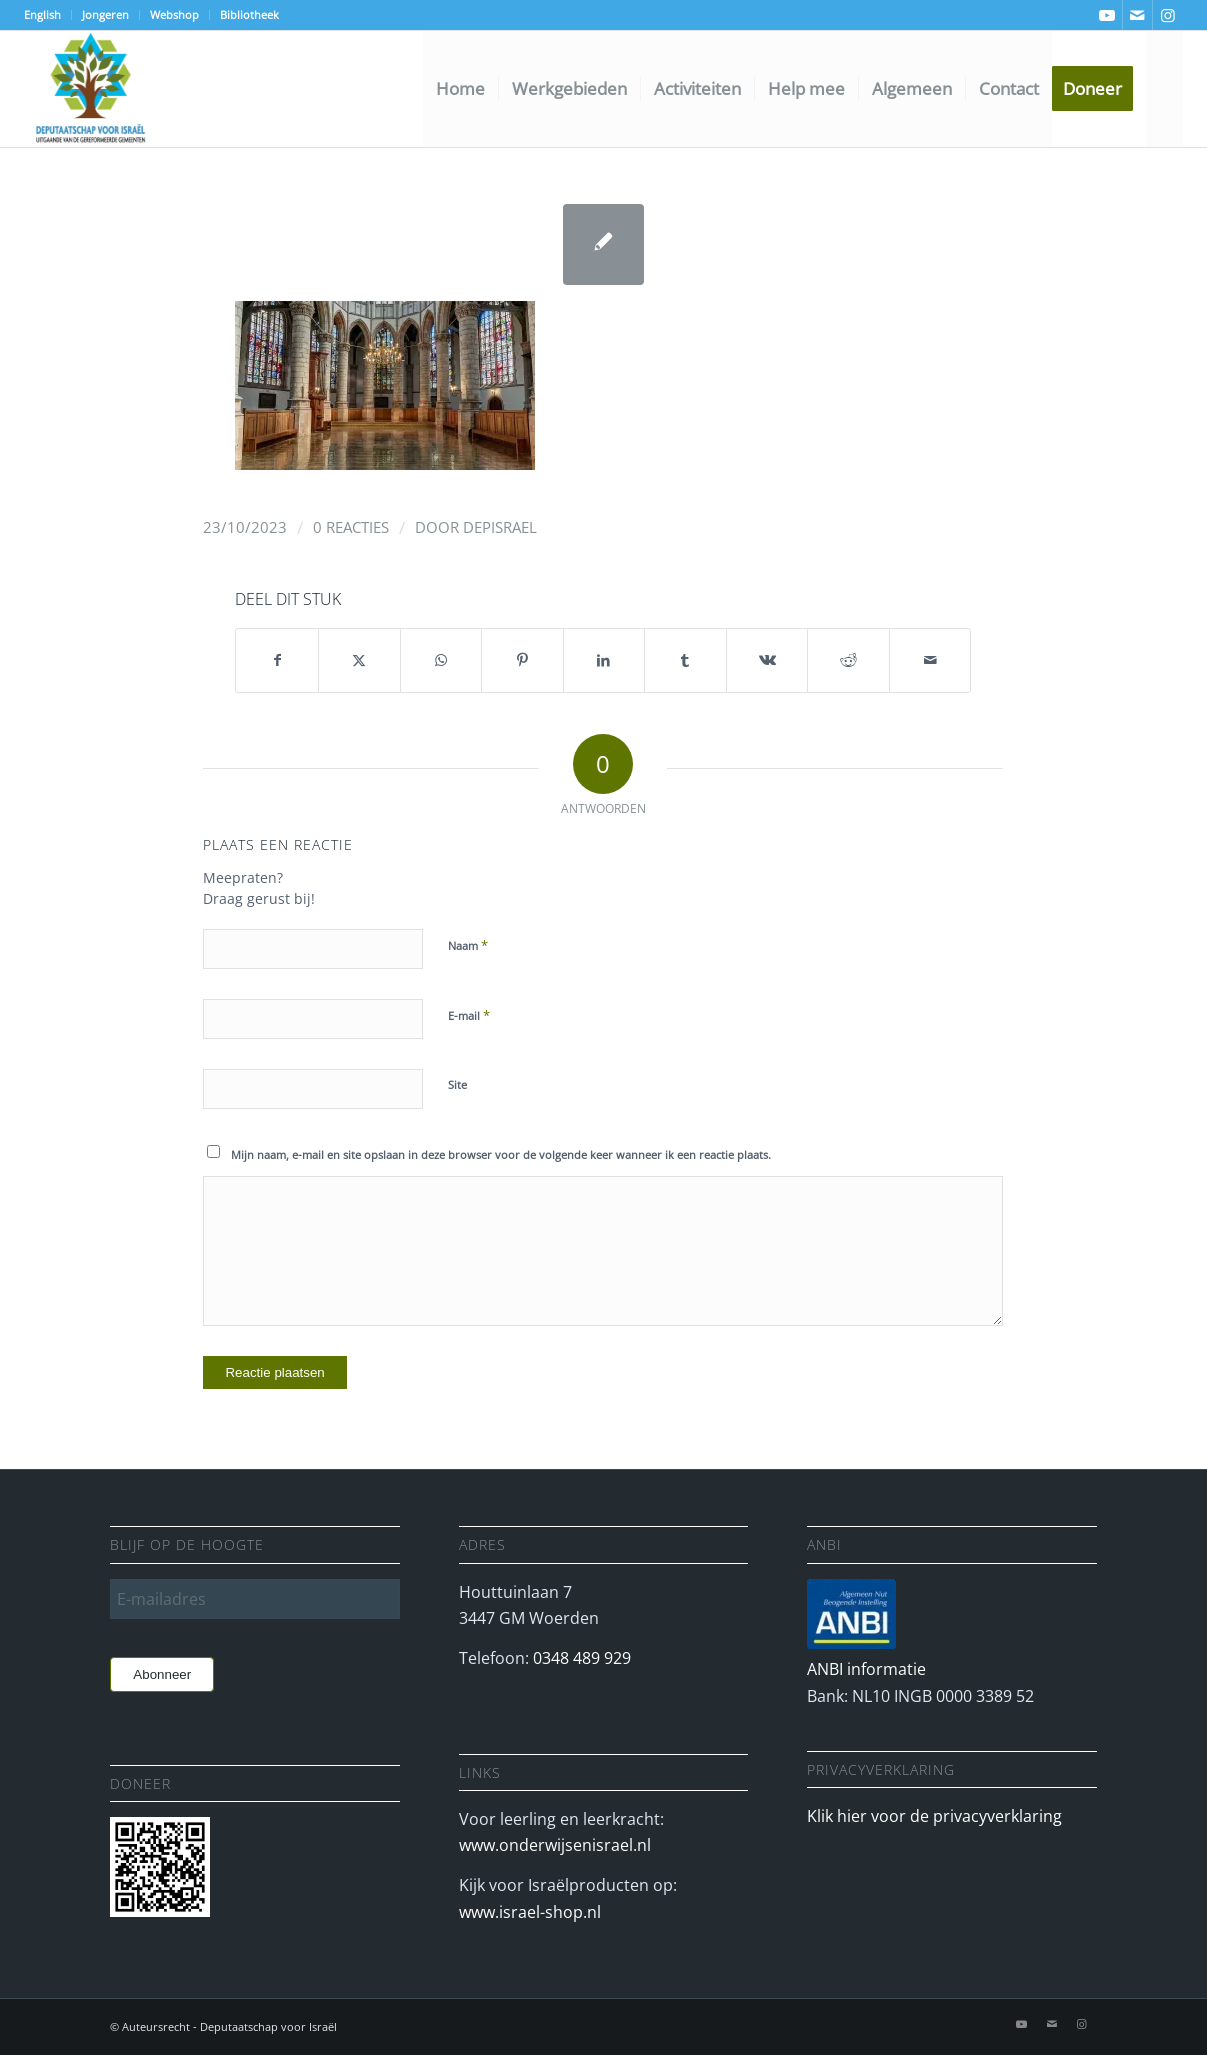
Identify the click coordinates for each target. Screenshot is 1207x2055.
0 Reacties (351, 527)
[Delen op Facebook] (277, 660)
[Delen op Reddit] (848, 660)
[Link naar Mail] (1137, 15)
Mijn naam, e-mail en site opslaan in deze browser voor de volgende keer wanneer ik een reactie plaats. (501, 1154)
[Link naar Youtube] (1107, 15)
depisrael (500, 527)
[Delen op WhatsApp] (441, 660)
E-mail (469, 1015)
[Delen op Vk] (767, 660)
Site (457, 1084)
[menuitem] (48, 15)
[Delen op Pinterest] (522, 660)
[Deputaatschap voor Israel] (90, 89)
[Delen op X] (359, 660)
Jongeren (105, 14)
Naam (468, 945)
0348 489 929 (582, 1658)
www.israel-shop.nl (530, 1912)
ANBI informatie (866, 1669)
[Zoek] (1164, 89)
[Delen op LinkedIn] (604, 660)
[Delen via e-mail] (930, 660)
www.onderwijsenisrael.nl (555, 1845)
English (42, 14)
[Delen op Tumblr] (685, 660)
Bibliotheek (249, 14)
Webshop (174, 14)
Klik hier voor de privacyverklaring (934, 1816)
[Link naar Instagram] (1168, 15)
